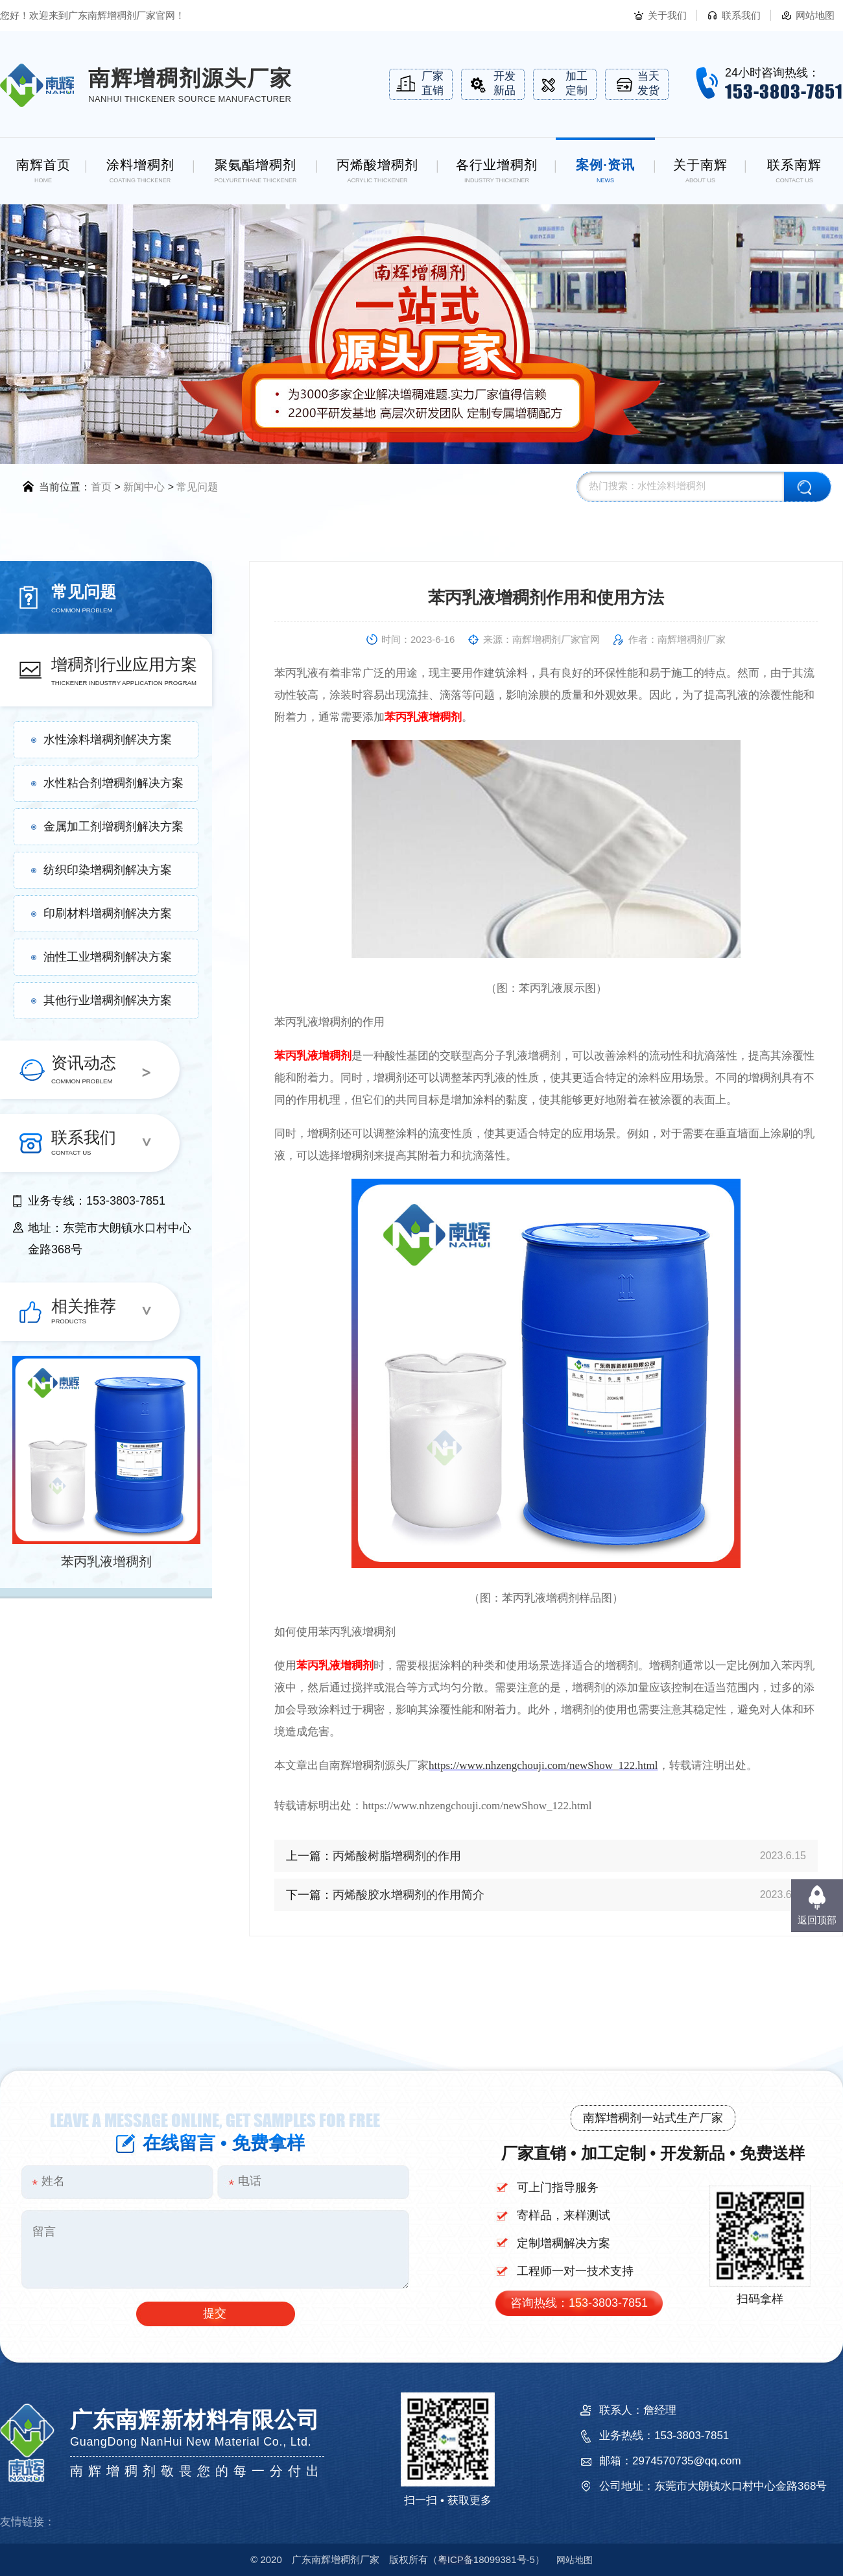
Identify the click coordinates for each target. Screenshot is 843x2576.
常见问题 (197, 486)
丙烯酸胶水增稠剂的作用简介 (408, 1894)
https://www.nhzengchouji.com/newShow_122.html (543, 1765)
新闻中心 (144, 486)
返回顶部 (817, 1919)
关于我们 (667, 15)
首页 (101, 486)
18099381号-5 (486, 2559)
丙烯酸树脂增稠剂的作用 (397, 1855)
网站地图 (815, 15)
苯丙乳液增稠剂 (106, 1561)
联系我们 (741, 15)
